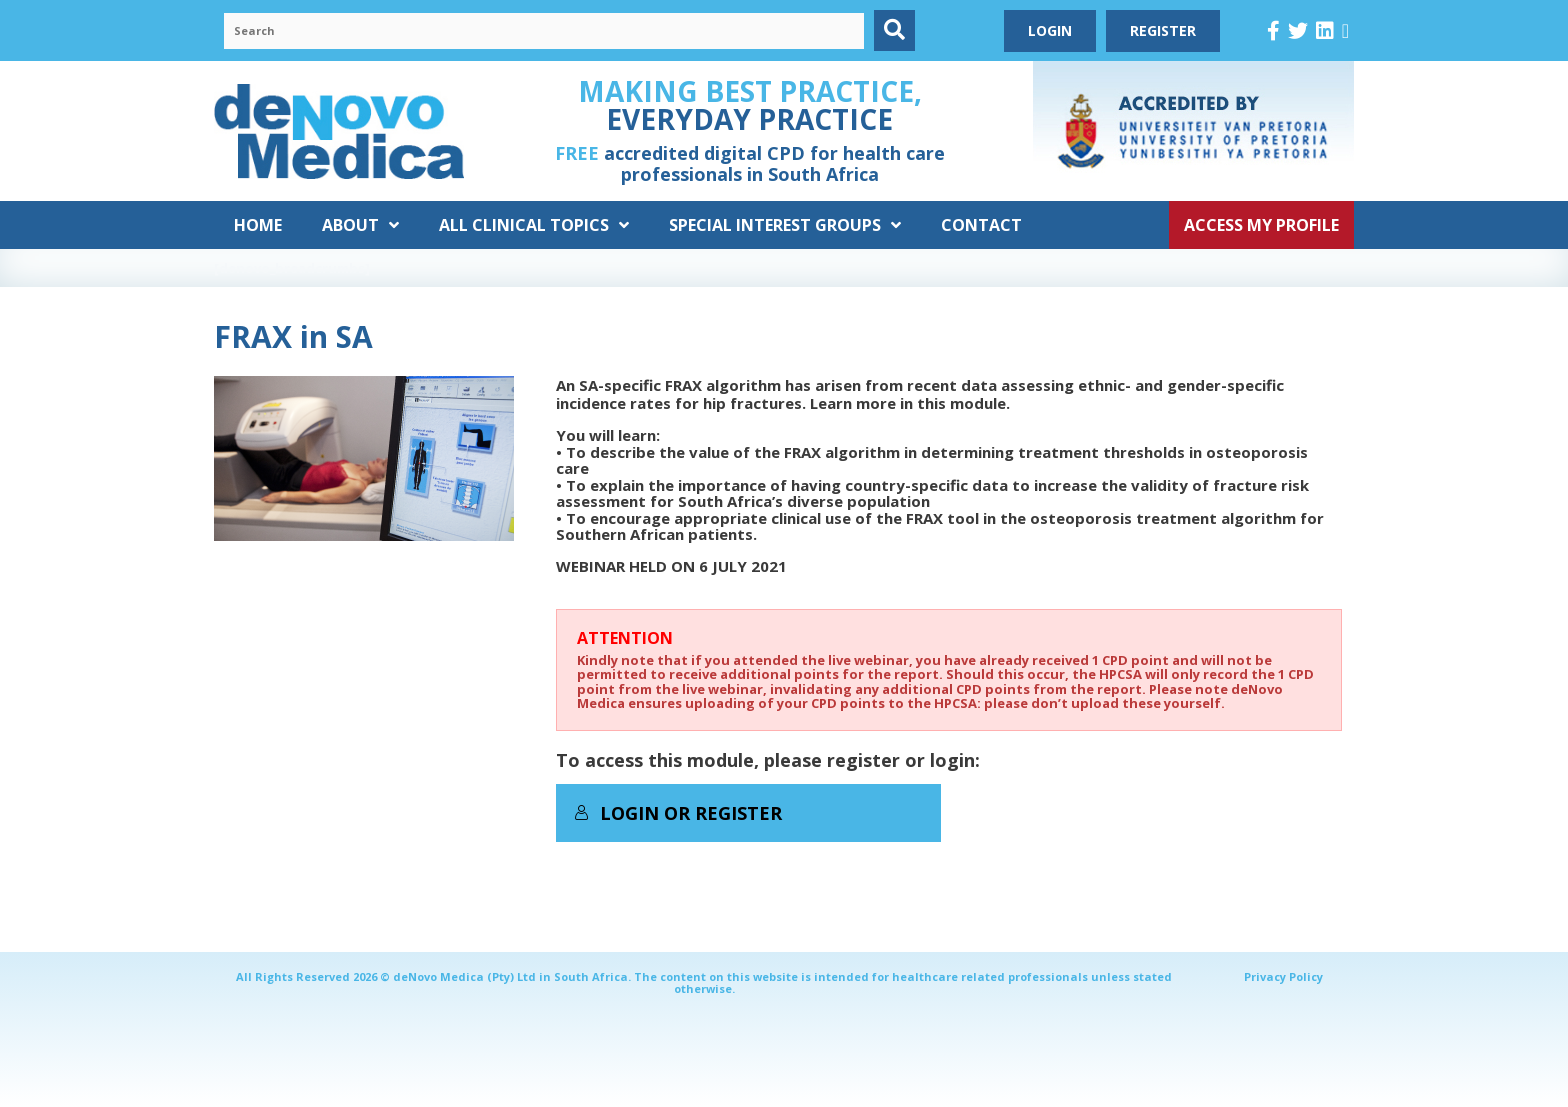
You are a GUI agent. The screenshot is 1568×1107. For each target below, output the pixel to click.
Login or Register (678, 813)
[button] (894, 30)
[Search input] (544, 31)
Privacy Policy (1283, 976)
